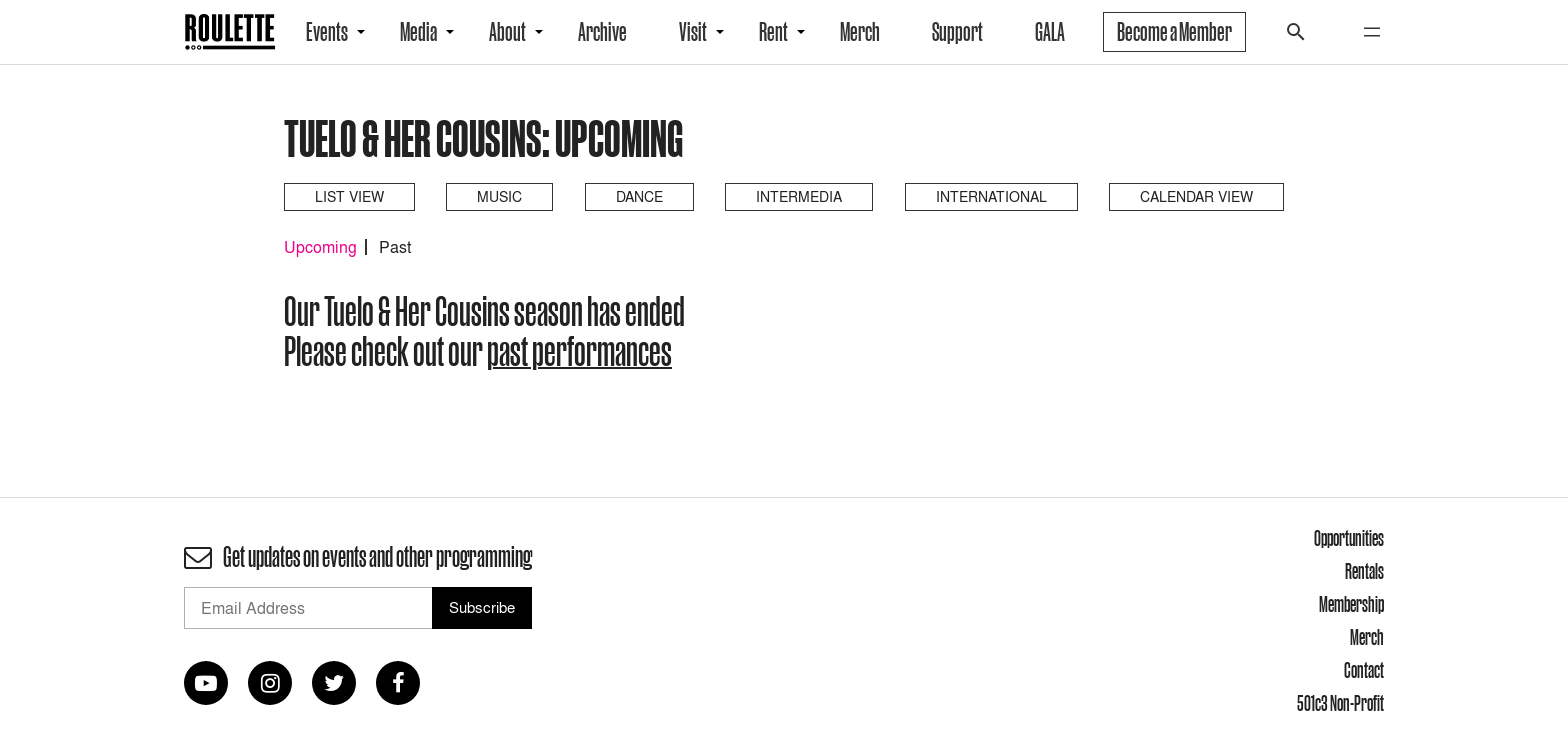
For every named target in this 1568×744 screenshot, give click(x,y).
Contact (1364, 670)
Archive (602, 32)
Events (327, 32)
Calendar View (1196, 196)
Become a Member (1174, 32)
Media (418, 32)
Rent (773, 32)
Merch (860, 32)
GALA (1050, 32)
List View (349, 196)
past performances (579, 351)
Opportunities (1349, 538)
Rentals (1364, 571)
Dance (639, 196)
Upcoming (320, 247)
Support (957, 32)
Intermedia (799, 196)
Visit (693, 32)
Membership (1351, 604)
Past (395, 247)
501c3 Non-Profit (1340, 703)
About (507, 32)
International (991, 196)
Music (499, 196)
